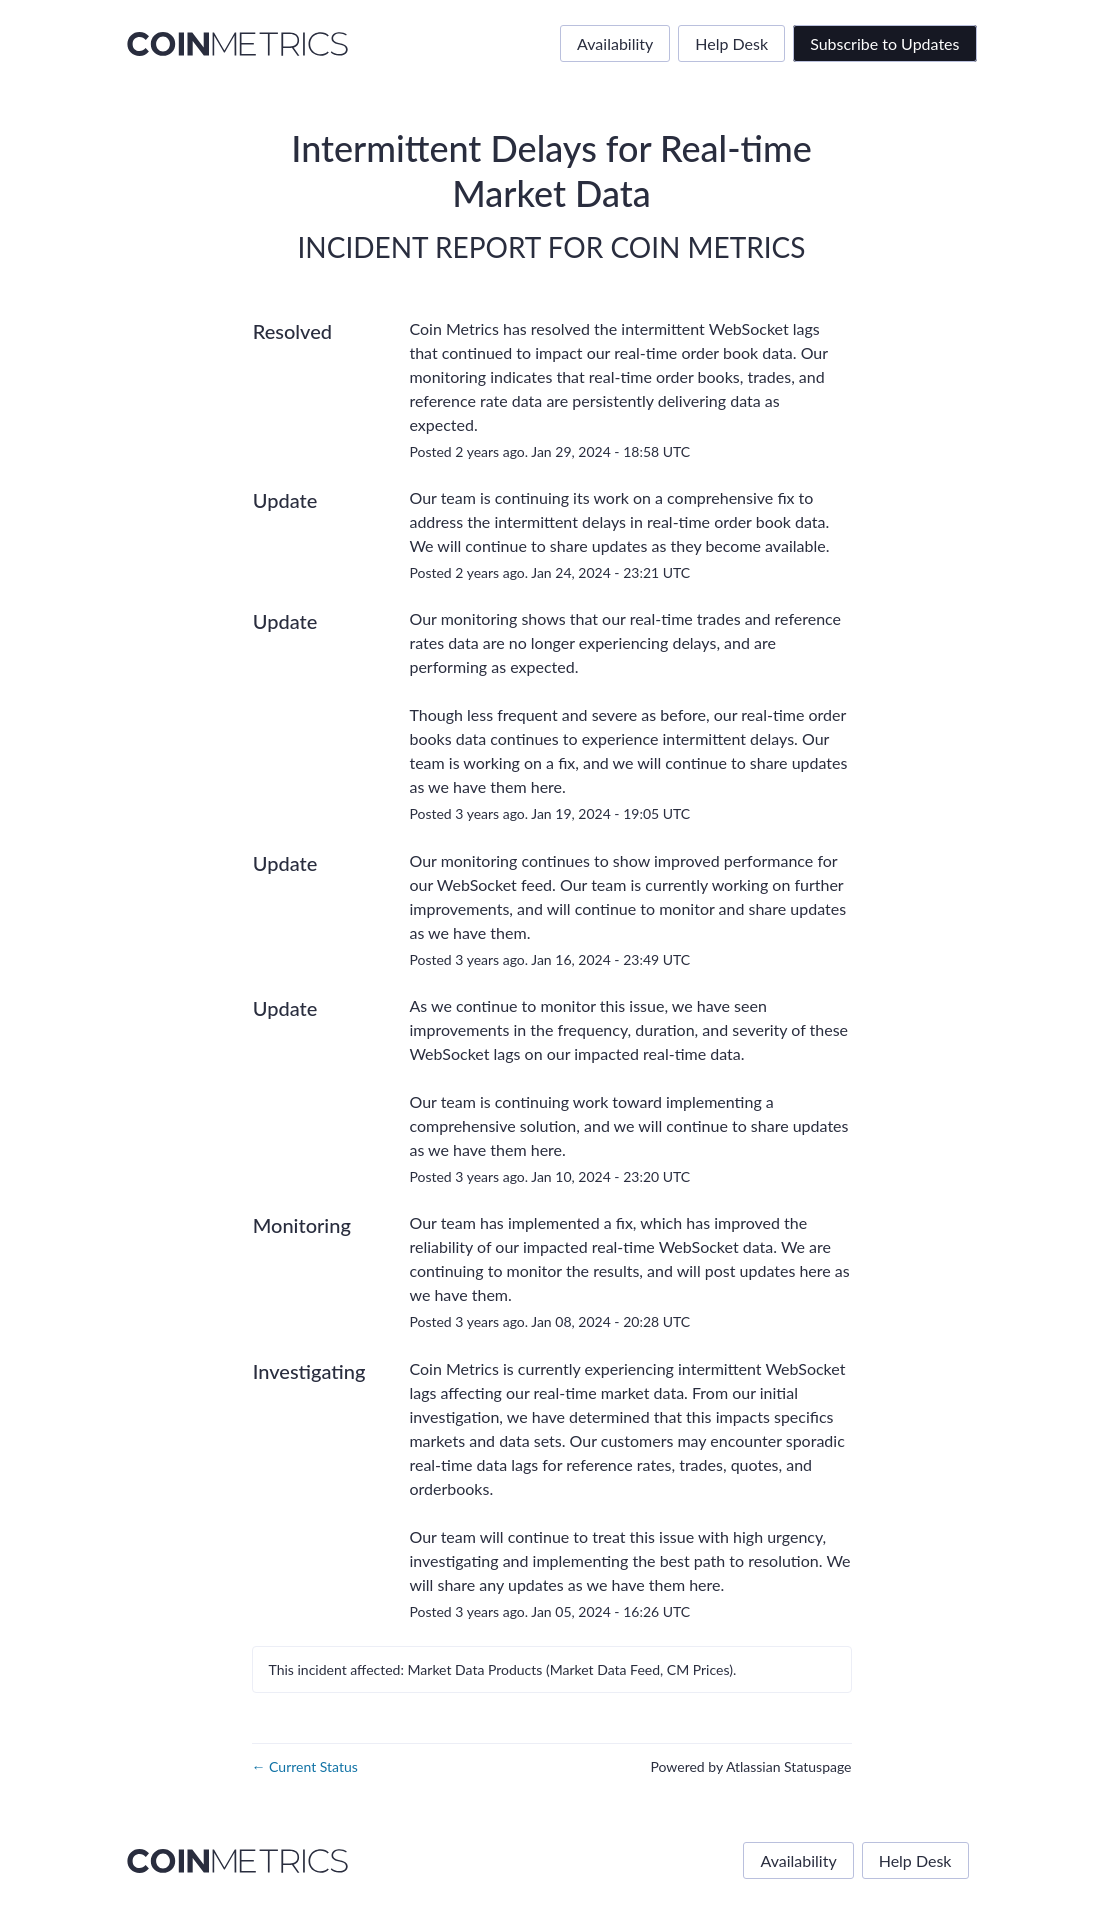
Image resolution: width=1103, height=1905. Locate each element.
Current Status (305, 1766)
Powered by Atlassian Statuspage (750, 1766)
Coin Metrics (707, 247)
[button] (884, 43)
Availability (615, 43)
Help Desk (731, 43)
